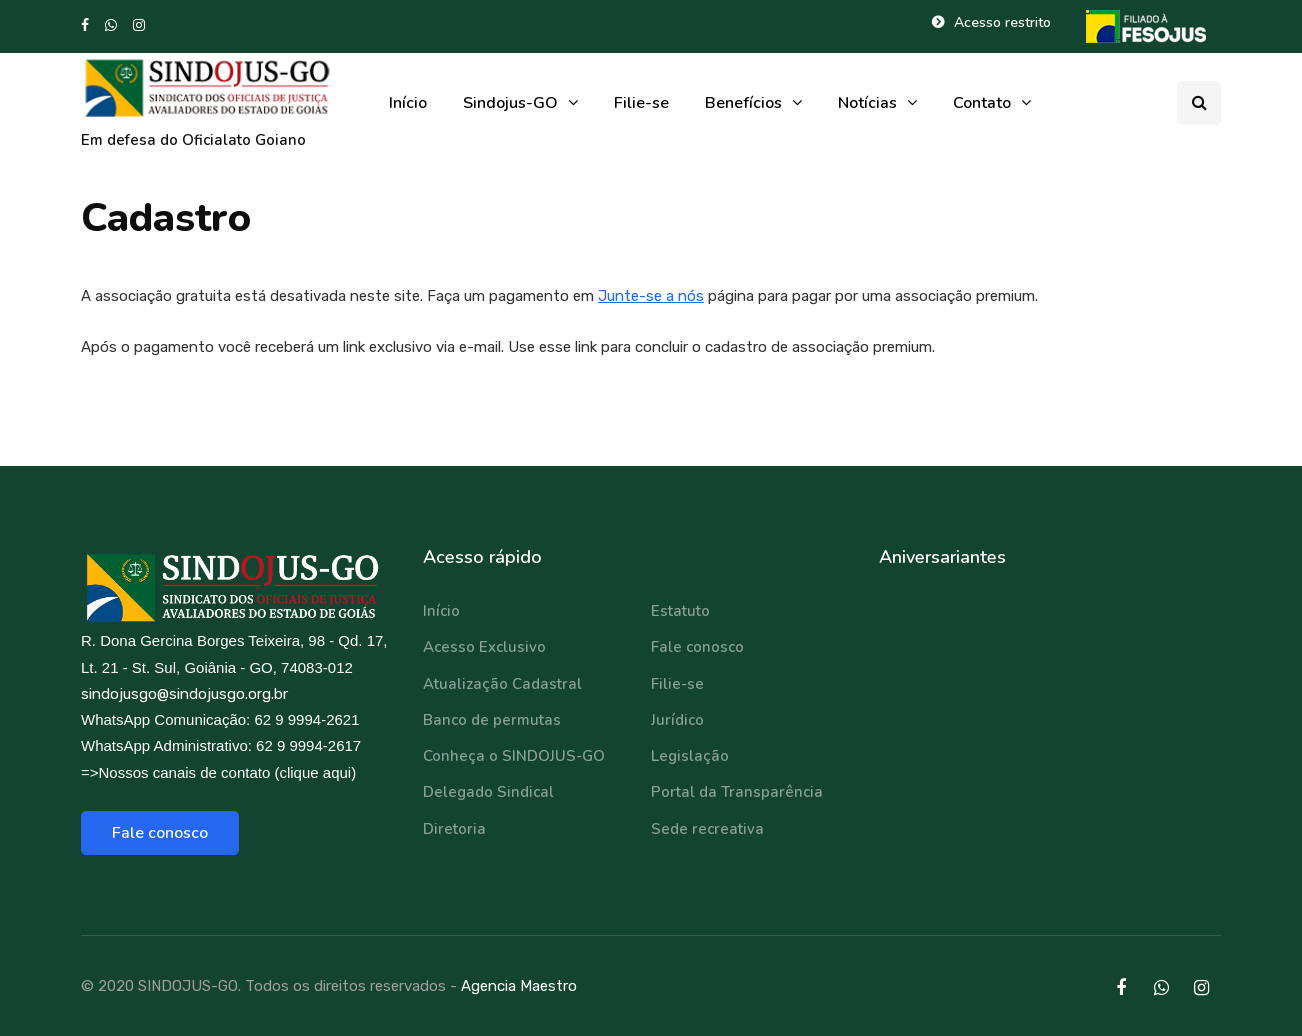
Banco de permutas (492, 720)
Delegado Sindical (488, 792)
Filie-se (641, 103)
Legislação (690, 756)
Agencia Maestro (519, 986)
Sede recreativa (707, 829)
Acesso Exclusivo (484, 647)
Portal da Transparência (737, 792)
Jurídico (677, 720)
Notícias (867, 103)
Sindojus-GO (510, 103)
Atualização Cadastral (502, 684)
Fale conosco (160, 833)
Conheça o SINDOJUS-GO (514, 756)
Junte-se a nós (651, 296)
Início (408, 103)
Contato (982, 103)
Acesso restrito (1002, 22)
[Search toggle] (1199, 103)
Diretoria (454, 829)
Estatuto (680, 611)
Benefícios (743, 103)
